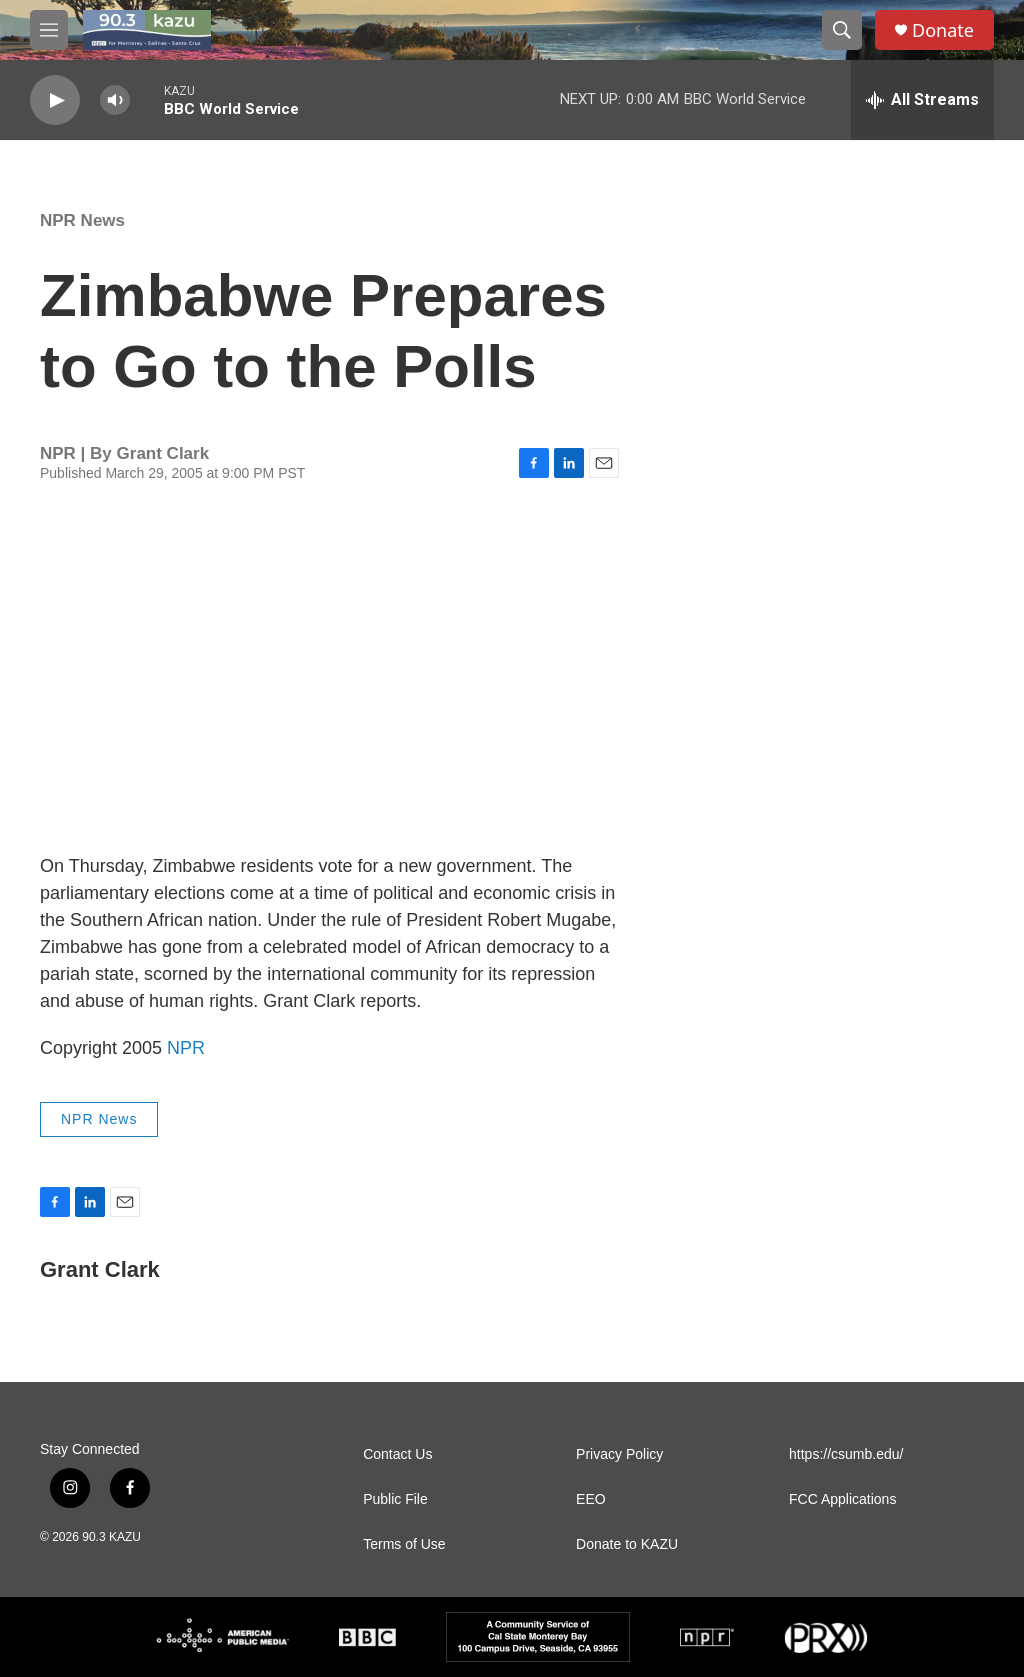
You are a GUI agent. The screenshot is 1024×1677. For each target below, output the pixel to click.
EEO (591, 1499)
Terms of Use (404, 1544)
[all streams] (922, 100)
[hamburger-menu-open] (49, 30)
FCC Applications (842, 1499)
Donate (943, 30)
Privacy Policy (619, 1454)
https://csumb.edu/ (846, 1454)
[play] (55, 100)
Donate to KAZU (627, 1544)
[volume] (115, 100)
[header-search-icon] (842, 30)
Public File (395, 1499)
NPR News (82, 220)
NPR (186, 1048)
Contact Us (397, 1454)
